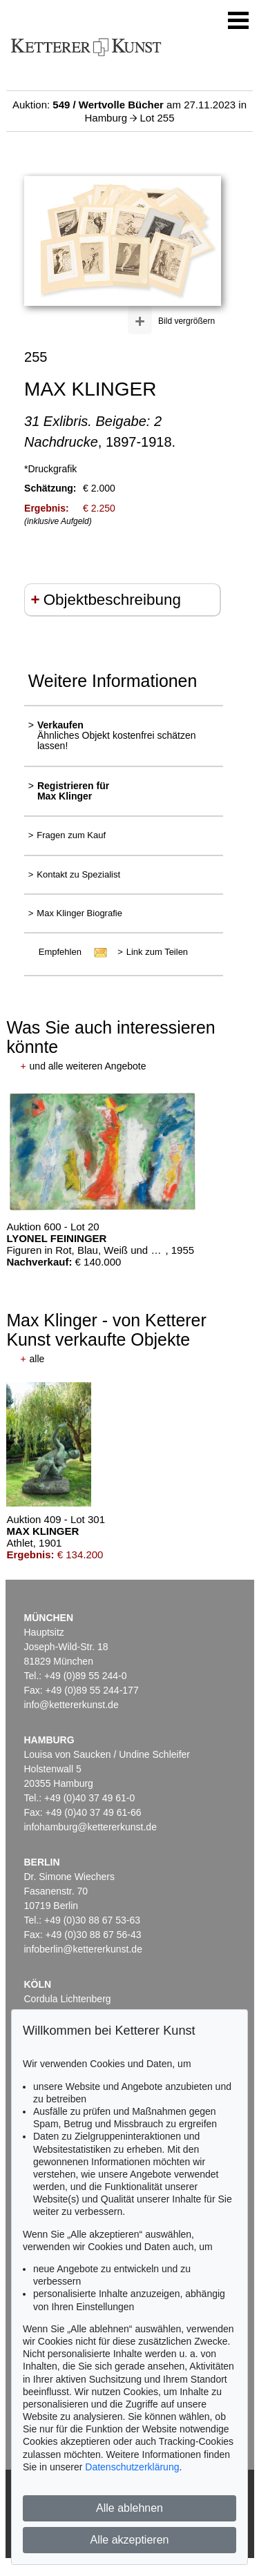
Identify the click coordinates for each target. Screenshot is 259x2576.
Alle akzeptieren (129, 2540)
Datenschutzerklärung (132, 2466)
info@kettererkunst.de (71, 1704)
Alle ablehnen (129, 2508)
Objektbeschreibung (112, 599)
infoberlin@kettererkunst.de (83, 1949)
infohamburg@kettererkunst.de (90, 1826)
